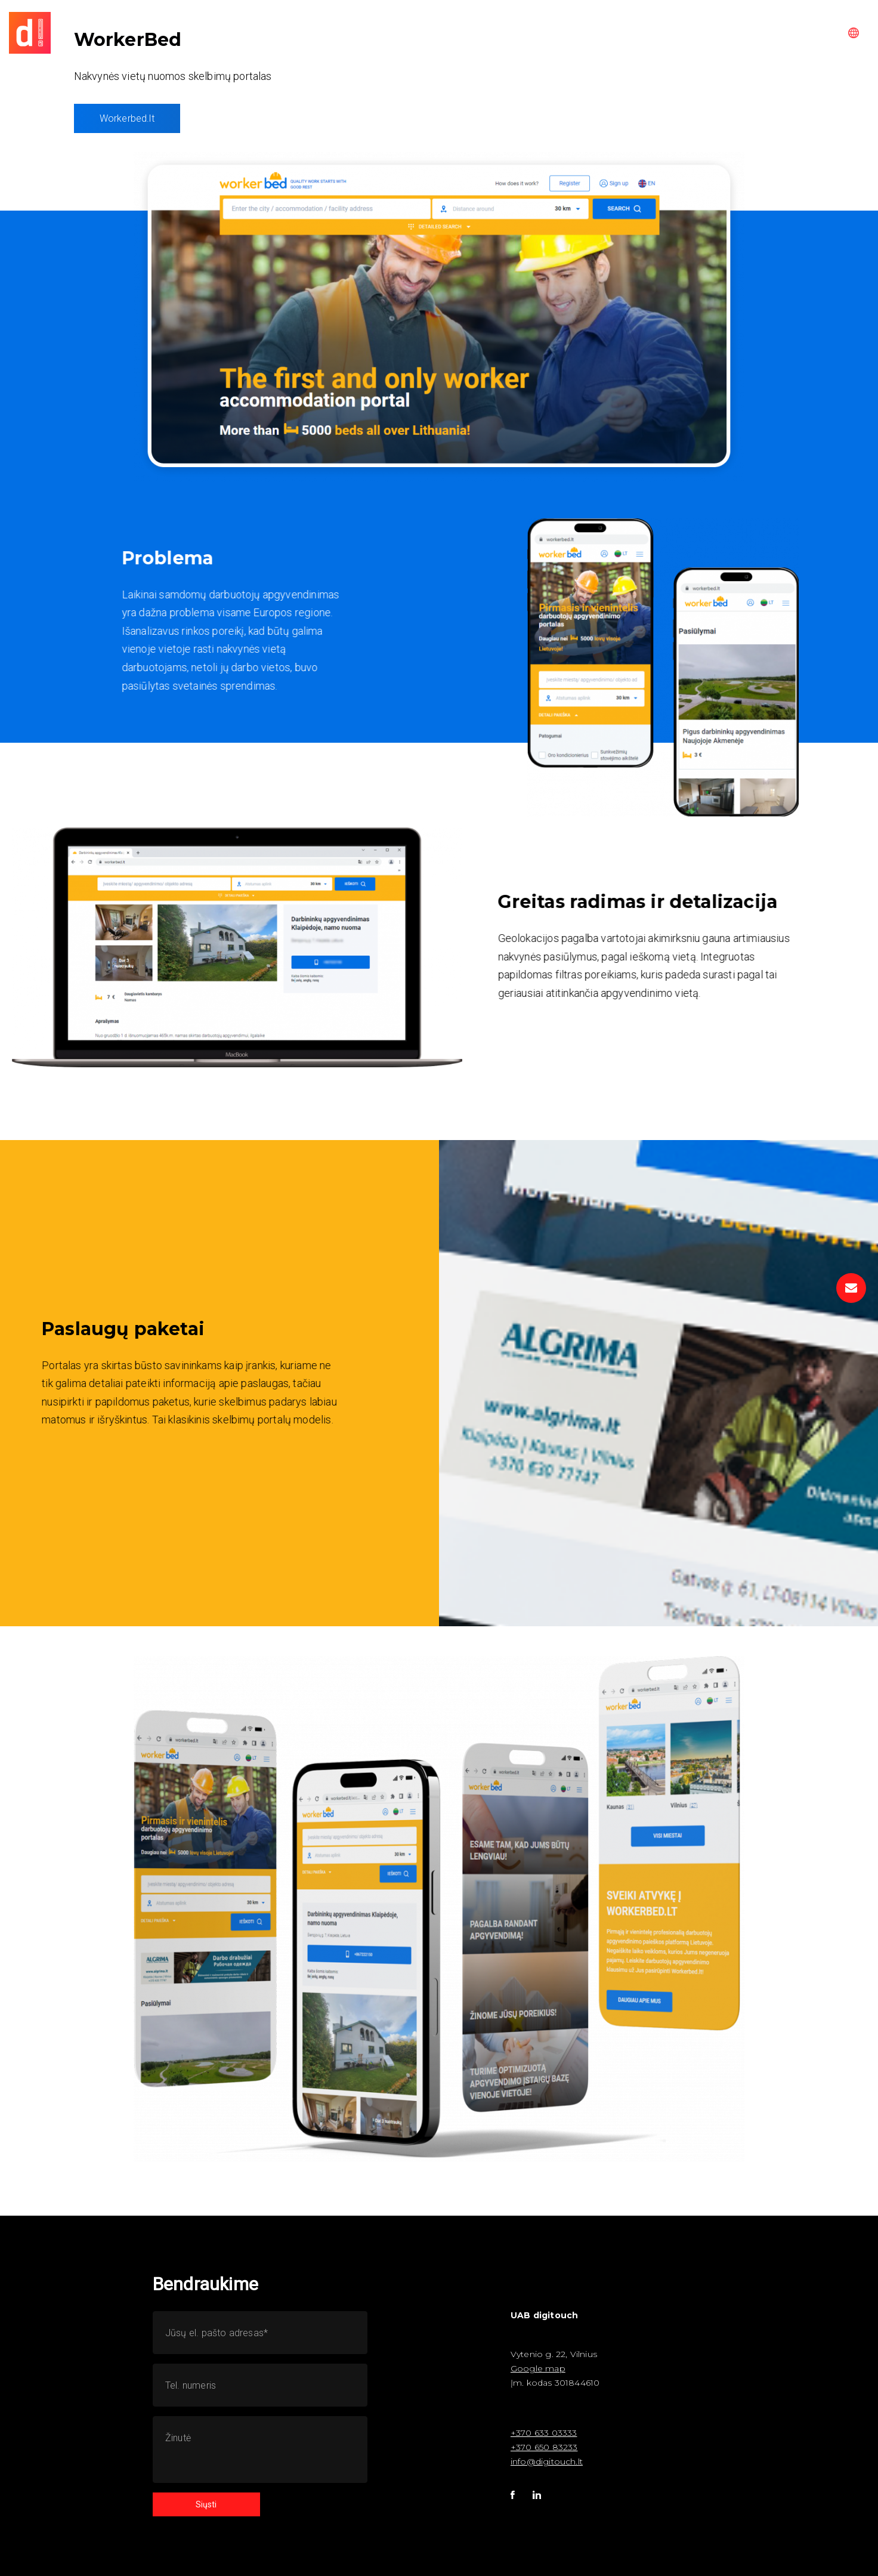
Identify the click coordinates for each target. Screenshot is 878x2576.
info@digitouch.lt (547, 2461)
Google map (538, 2368)
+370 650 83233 (544, 2447)
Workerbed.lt (127, 118)
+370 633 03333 (544, 2432)
